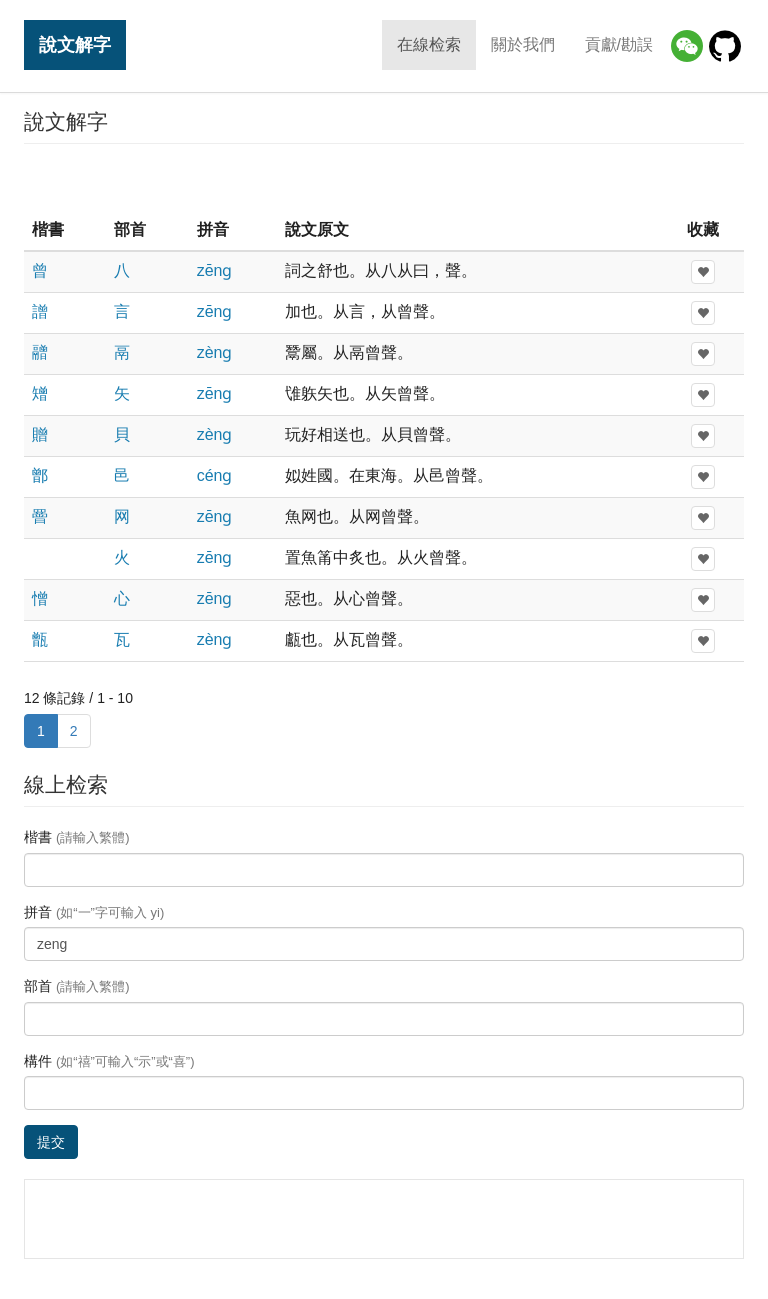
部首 (77, 986)
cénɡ (215, 475)
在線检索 (429, 44)
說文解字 (75, 44)
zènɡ (215, 352)
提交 (51, 1142)
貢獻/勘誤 (619, 44)
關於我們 (523, 44)
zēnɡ (215, 270)
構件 (109, 1061)
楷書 (77, 837)
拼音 (94, 912)
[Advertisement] (384, 179)
